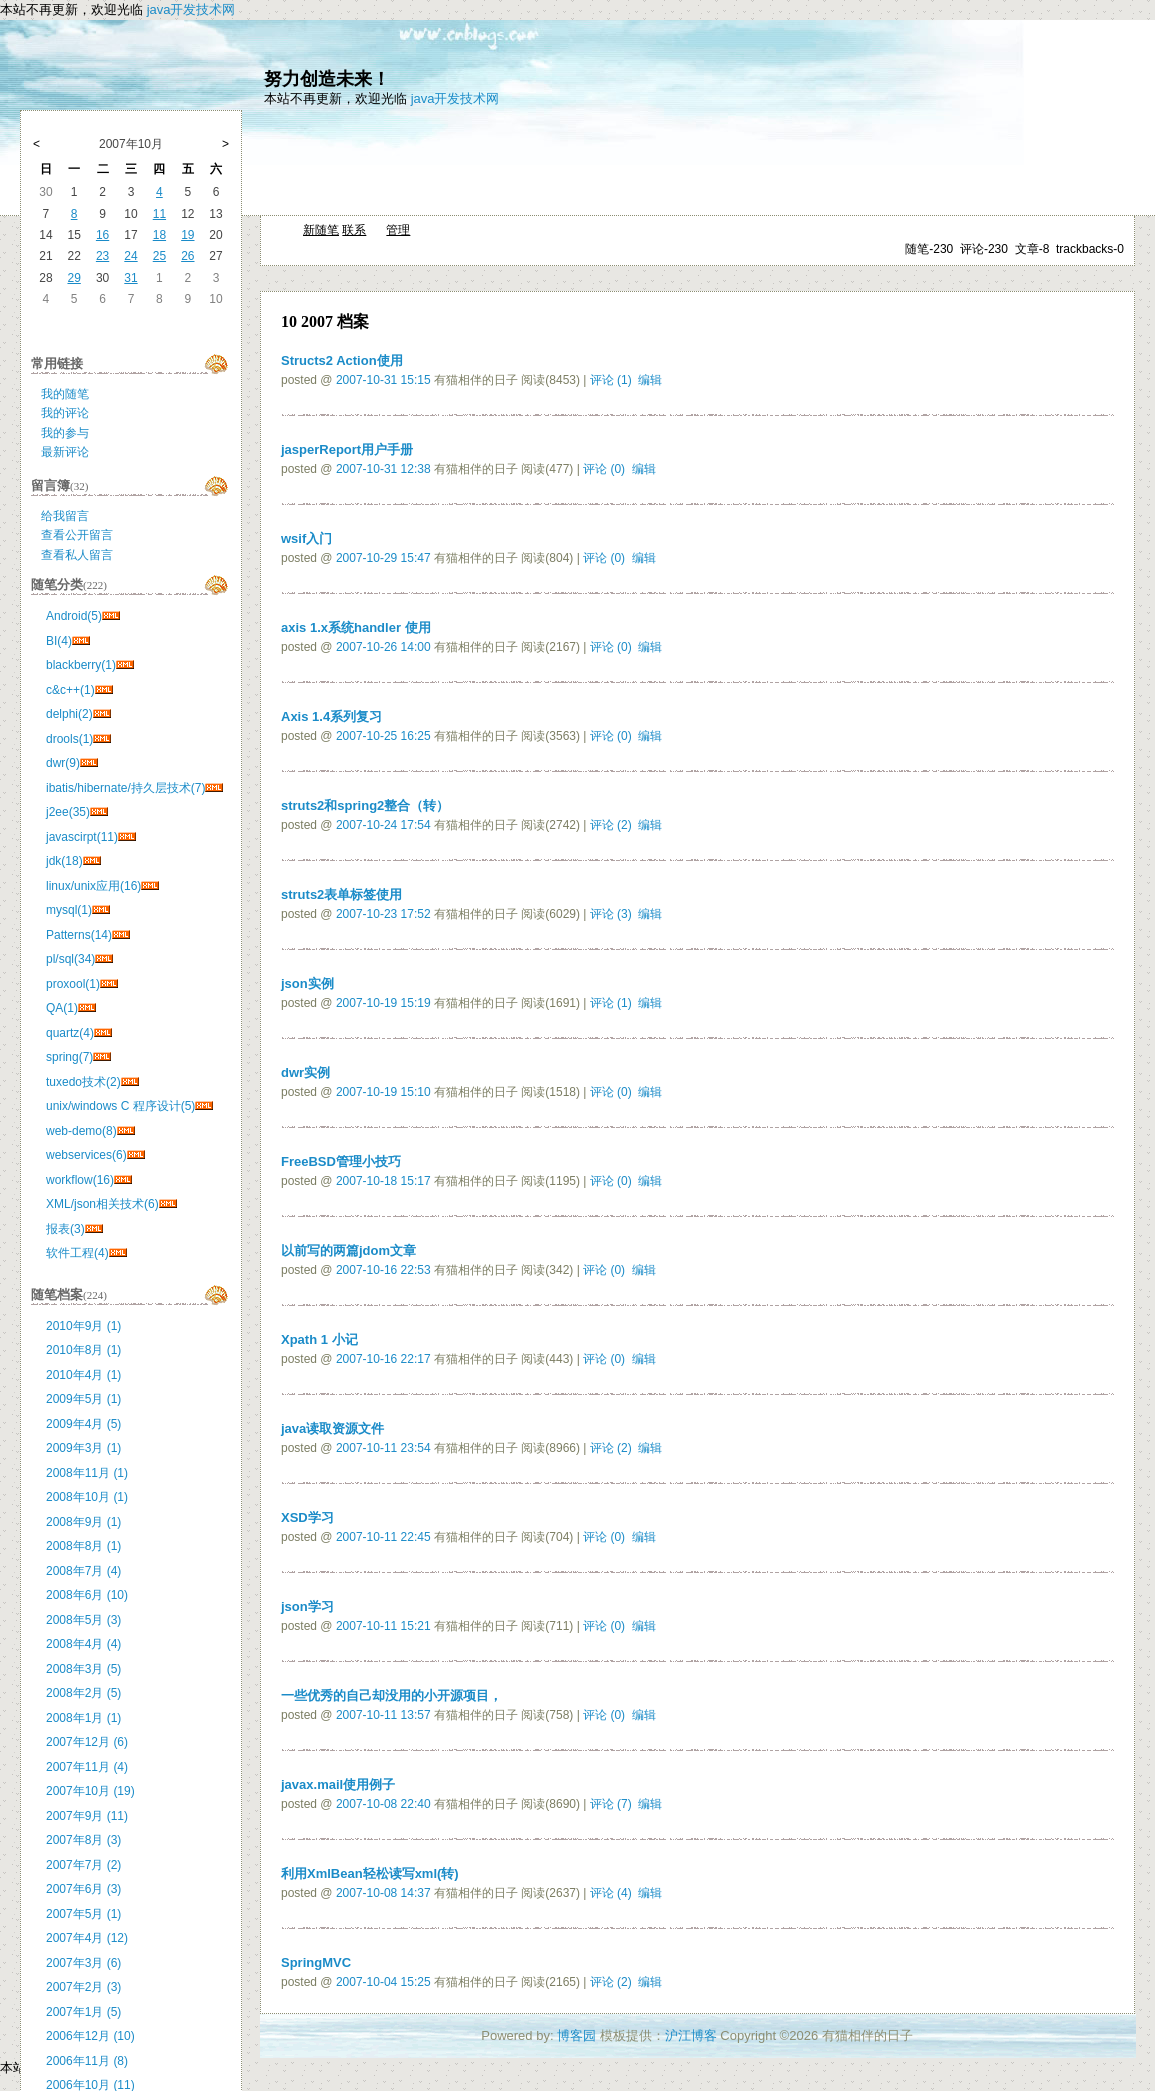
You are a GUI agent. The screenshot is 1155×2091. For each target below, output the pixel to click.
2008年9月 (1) (83, 1522)
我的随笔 (65, 394)
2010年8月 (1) (83, 1350)
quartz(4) (70, 1033)
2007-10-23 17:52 (383, 914)
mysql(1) (69, 910)
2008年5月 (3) (83, 1620)
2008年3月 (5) (83, 1669)
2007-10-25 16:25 (383, 736)
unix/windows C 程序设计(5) (120, 1106)
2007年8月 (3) (83, 1840)
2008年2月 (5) (83, 1693)
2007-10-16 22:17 (383, 1359)
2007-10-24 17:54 (383, 825)
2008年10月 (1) (87, 1497)
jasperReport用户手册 (347, 449)
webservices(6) (86, 1155)
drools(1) (69, 739)
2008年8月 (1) (83, 1546)
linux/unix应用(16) (93, 886)
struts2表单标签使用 (341, 894)
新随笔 (321, 230)
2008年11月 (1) (87, 1473)
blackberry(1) (81, 665)
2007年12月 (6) (87, 1742)
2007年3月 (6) (83, 1963)
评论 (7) (611, 1804)
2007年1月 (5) (83, 2012)
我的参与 (65, 433)
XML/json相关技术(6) (102, 1204)
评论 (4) (611, 1893)
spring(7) (69, 1057)
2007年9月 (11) (87, 1816)
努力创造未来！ (327, 79)
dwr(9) (63, 763)
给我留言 (65, 516)
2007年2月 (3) (83, 1987)
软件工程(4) (77, 1253)
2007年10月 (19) (90, 1791)
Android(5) (74, 616)
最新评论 (65, 452)
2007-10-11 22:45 (383, 1537)
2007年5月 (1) (83, 1914)
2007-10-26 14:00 (383, 647)
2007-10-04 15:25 (383, 1982)
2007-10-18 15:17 (383, 1181)
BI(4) (59, 641)
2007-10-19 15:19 (383, 1003)
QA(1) (62, 1008)
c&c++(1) (70, 690)
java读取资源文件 (332, 1428)
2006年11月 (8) (87, 2061)
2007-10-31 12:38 (383, 469)
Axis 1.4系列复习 (331, 716)
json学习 (307, 1606)
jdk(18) (64, 861)
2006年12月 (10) (90, 2036)
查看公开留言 (77, 535)
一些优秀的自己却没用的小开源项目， (391, 1695)
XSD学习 (307, 1517)
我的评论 (65, 413)
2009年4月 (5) (83, 1424)
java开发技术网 (191, 9)
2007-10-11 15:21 (383, 1626)
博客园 (576, 2035)
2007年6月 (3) (83, 1889)
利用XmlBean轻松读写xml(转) (370, 1873)
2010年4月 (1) (83, 1375)
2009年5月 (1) (83, 1399)
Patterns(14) (79, 935)
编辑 (650, 380)
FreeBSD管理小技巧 (341, 1161)
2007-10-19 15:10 (383, 1092)
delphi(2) (69, 714)
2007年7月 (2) (83, 1865)
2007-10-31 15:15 (383, 380)
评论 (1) (611, 380)
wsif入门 (306, 538)
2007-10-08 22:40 (383, 1804)
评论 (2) (611, 825)
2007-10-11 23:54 (383, 1448)
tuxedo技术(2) (83, 1082)
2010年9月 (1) (83, 1326)
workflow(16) (80, 1180)
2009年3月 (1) (83, 1448)
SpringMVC (316, 1962)
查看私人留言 (77, 555)
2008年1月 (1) (83, 1718)
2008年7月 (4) (83, 1571)
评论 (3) (611, 914)
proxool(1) (73, 984)
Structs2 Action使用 (342, 360)
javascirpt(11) (82, 837)
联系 (354, 230)
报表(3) (65, 1229)
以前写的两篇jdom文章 (348, 1250)
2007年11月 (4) (87, 1767)
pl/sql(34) (70, 959)
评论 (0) (604, 469)
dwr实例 (305, 1072)
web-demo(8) (81, 1131)
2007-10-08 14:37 (383, 1893)
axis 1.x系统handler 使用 (356, 627)
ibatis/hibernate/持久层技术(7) (125, 788)
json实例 (307, 983)
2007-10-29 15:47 (383, 558)
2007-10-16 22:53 (383, 1270)
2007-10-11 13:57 (383, 1715)
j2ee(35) (68, 812)
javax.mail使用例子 (338, 1784)
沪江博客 (691, 2035)
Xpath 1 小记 (319, 1339)
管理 (398, 230)
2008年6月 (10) (87, 1595)
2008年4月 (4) (83, 1644)
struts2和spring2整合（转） (365, 805)
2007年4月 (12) (87, 1938)
